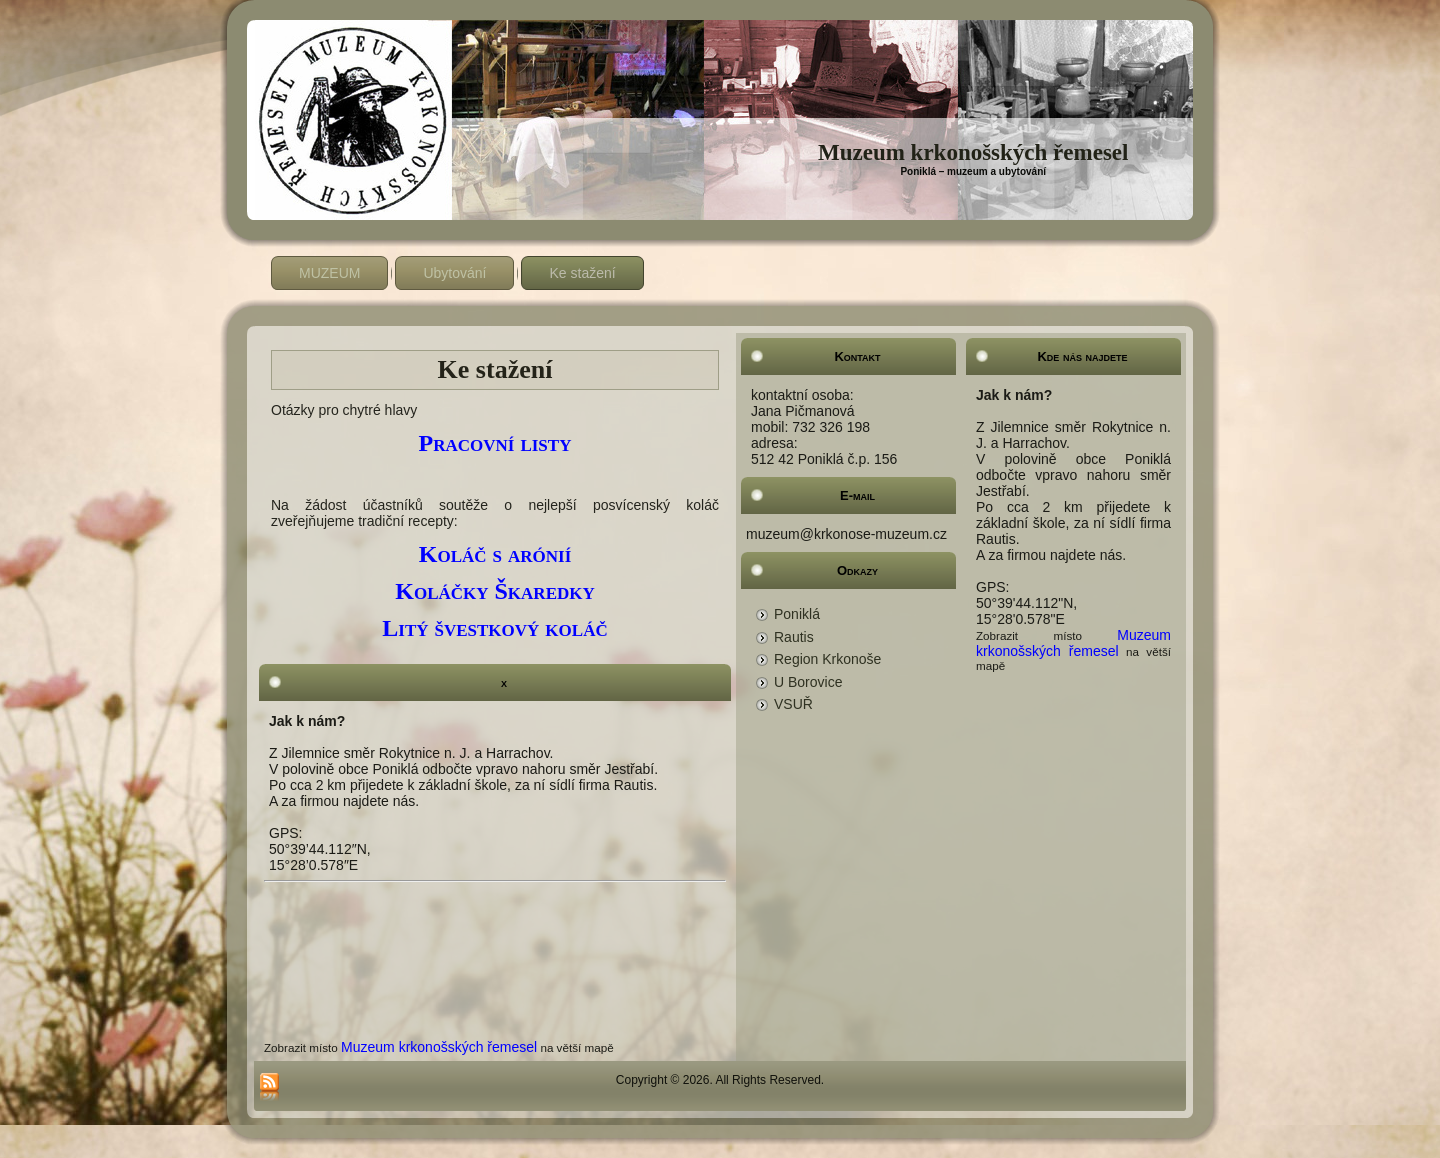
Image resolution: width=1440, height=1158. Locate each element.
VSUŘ (793, 704)
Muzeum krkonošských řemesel (973, 152)
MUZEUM (329, 273)
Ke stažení (582, 273)
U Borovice (808, 682)
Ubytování (454, 273)
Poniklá (797, 614)
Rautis (794, 637)
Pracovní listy (495, 443)
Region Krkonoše (827, 659)
